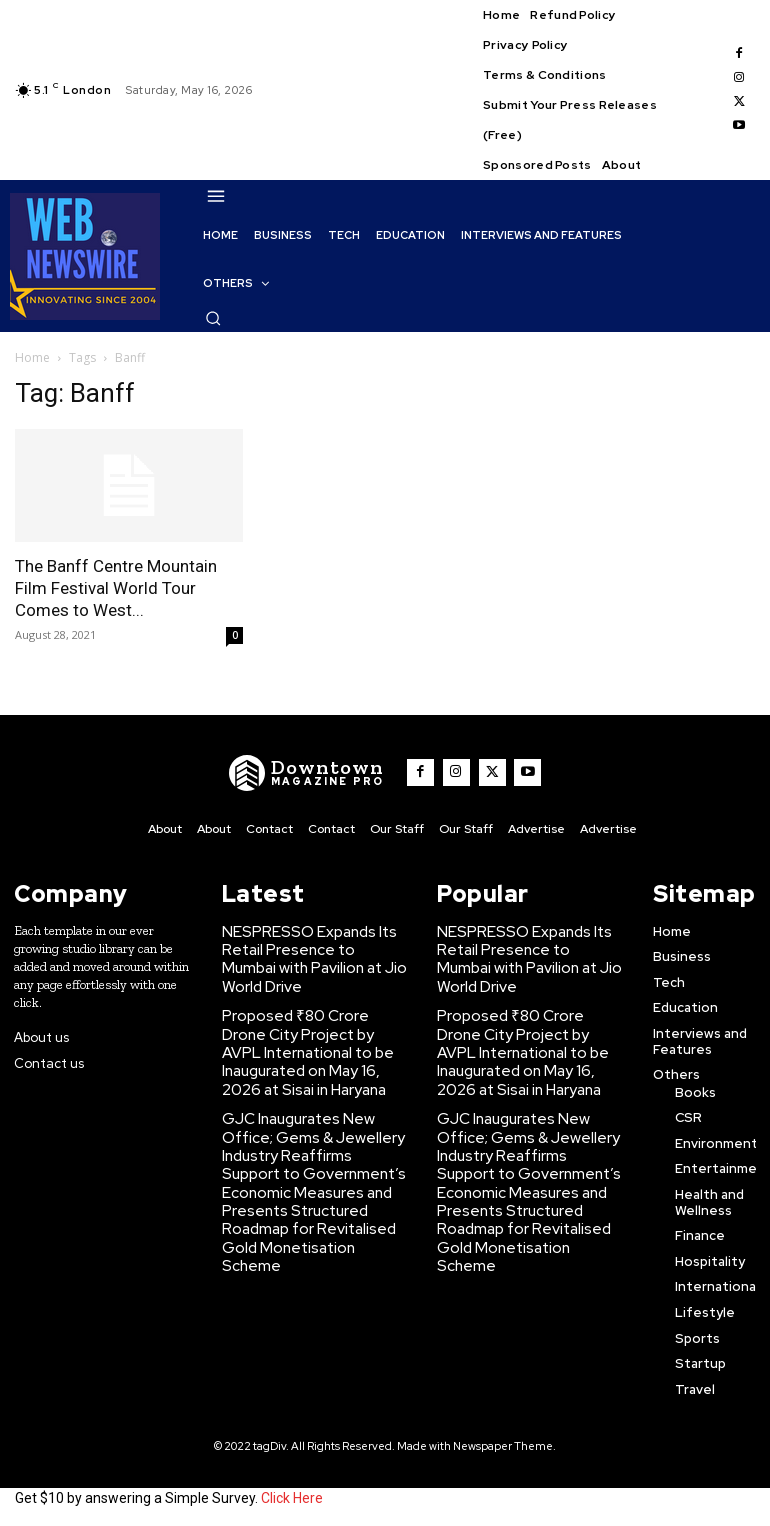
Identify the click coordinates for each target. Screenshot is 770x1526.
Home (32, 357)
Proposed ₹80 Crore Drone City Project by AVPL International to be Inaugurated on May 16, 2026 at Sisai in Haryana (312, 1034)
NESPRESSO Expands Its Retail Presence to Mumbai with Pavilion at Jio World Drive (304, 952)
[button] (213, 318)
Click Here (292, 1494)
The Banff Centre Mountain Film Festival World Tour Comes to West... (116, 588)
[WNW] (317, 773)
